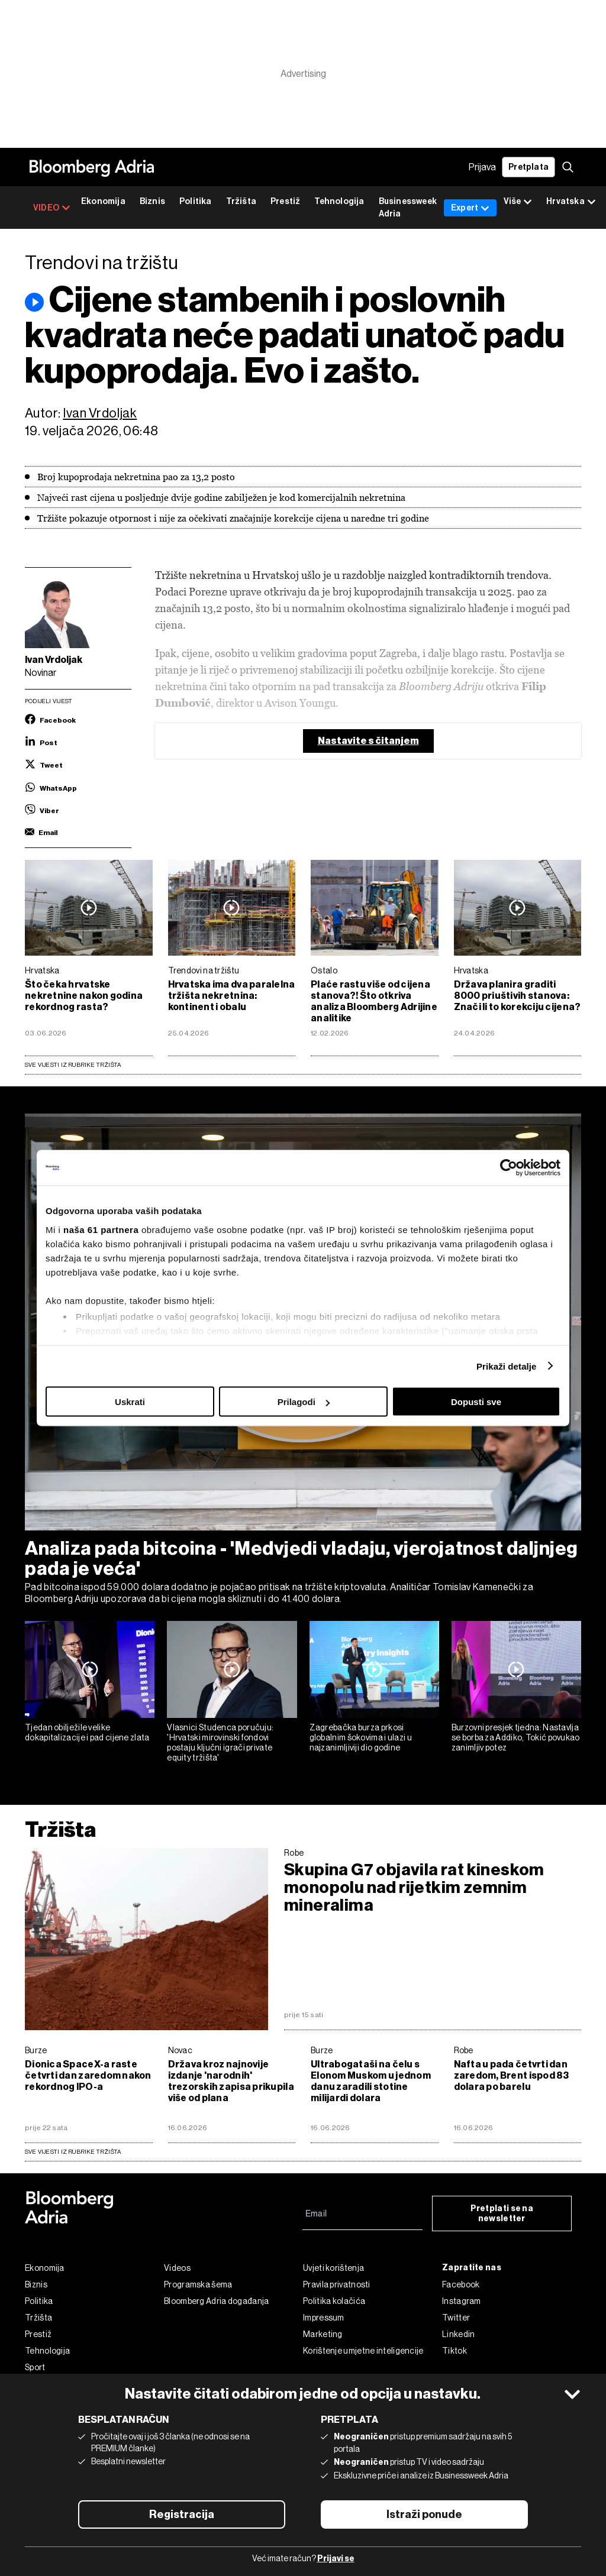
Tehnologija (339, 201)
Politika (195, 201)
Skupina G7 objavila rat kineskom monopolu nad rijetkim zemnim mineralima (414, 1887)
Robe (294, 1852)
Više (518, 202)
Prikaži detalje (506, 1366)
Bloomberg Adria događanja (216, 2301)
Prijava (482, 167)
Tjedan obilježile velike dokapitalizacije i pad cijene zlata (87, 1732)
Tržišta (241, 201)
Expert (470, 208)
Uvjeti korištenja (333, 2268)
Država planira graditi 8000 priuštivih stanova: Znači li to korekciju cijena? (517, 995)
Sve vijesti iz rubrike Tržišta (73, 1065)
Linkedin (458, 2334)
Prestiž (285, 201)
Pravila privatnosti (336, 2284)
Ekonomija (103, 201)
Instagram (461, 2301)
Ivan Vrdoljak (100, 413)
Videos (177, 2268)
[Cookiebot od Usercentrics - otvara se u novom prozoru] (508, 1168)
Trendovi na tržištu (204, 970)
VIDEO (51, 208)
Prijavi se (335, 2559)
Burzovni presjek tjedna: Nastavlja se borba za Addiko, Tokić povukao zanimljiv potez (516, 1737)
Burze (36, 2050)
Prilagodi (304, 1402)
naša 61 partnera (100, 1229)
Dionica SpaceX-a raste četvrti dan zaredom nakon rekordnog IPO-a (88, 2075)
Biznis (152, 201)
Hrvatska (42, 970)
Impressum (323, 2317)
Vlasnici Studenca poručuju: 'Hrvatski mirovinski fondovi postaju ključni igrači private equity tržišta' (220, 1742)
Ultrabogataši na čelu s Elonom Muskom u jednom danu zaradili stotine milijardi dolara (371, 2081)
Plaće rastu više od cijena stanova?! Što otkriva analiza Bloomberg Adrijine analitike (374, 1001)
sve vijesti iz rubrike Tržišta (73, 2151)
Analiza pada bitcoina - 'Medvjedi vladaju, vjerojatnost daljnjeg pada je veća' (301, 1558)
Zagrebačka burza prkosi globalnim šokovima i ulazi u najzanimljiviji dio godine (361, 1737)
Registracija (181, 2514)
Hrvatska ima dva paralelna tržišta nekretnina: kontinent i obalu (231, 995)
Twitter (456, 2317)
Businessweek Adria (408, 207)
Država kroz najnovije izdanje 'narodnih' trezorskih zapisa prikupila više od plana (231, 2081)
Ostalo (324, 970)
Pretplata (528, 167)
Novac (180, 2050)
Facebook (460, 2284)
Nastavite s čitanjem (368, 740)
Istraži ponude (424, 2514)
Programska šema (198, 2284)
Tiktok (454, 2350)
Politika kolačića (334, 2301)
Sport (35, 2367)
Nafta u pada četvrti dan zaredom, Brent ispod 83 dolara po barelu (511, 2075)
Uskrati (130, 1402)
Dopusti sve (476, 1402)
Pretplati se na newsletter (502, 2213)
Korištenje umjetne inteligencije (363, 2350)
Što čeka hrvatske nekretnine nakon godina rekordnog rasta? (84, 995)
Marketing (323, 2334)
